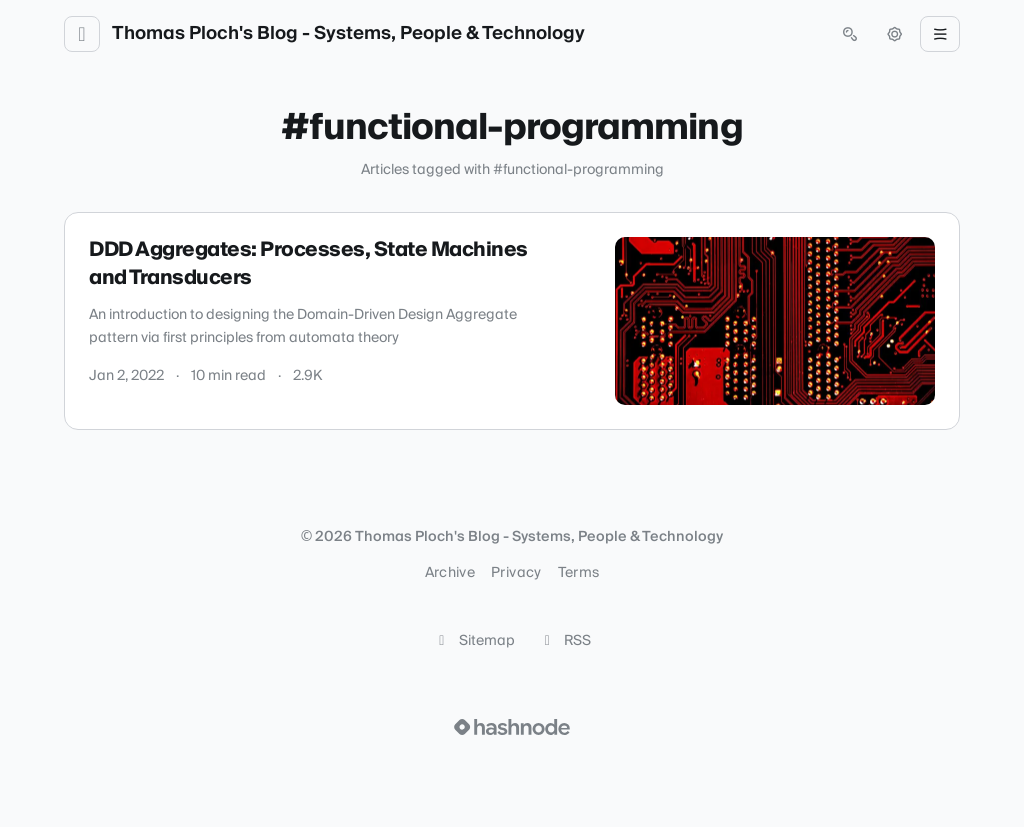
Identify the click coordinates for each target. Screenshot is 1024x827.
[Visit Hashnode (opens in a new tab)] (512, 727)
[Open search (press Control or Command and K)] (850, 34)
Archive (450, 573)
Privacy (516, 573)
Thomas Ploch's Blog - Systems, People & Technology (348, 34)
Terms (579, 573)
